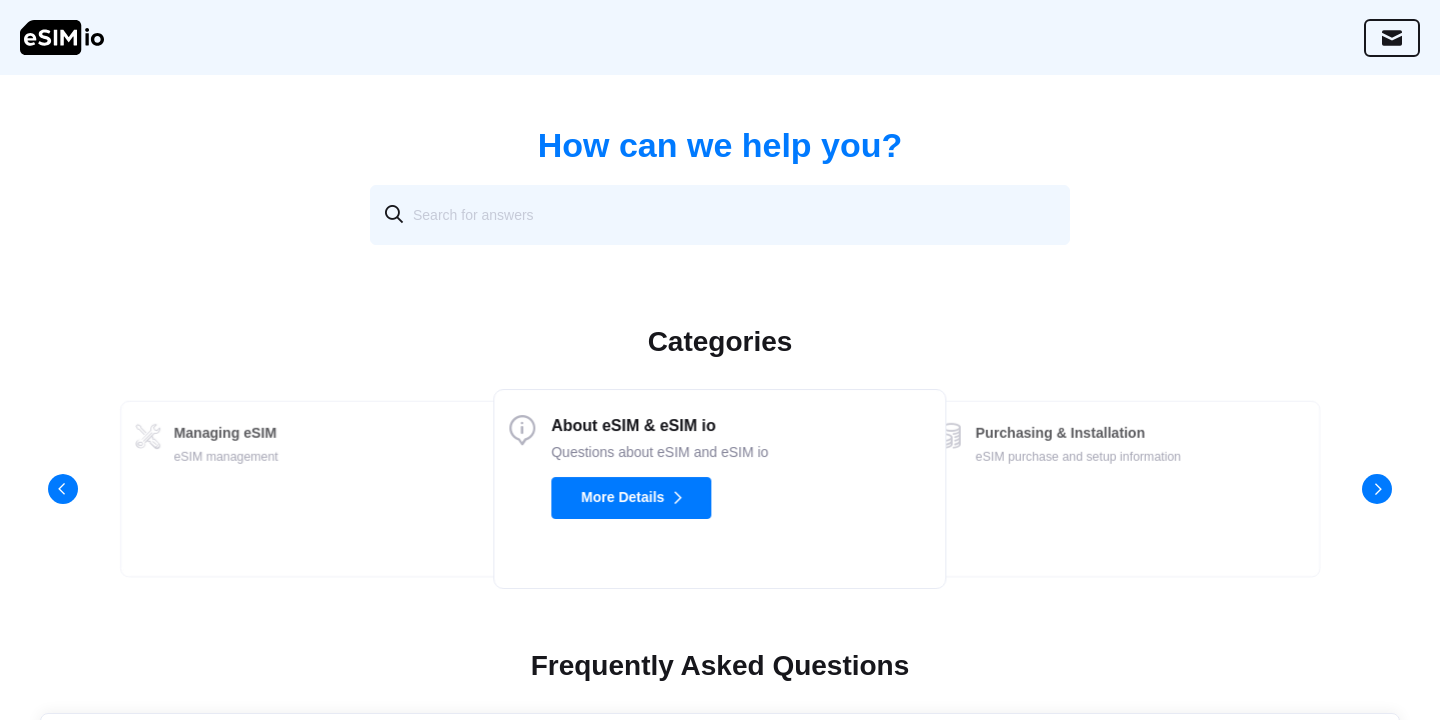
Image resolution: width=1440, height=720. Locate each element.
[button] (63, 489)
